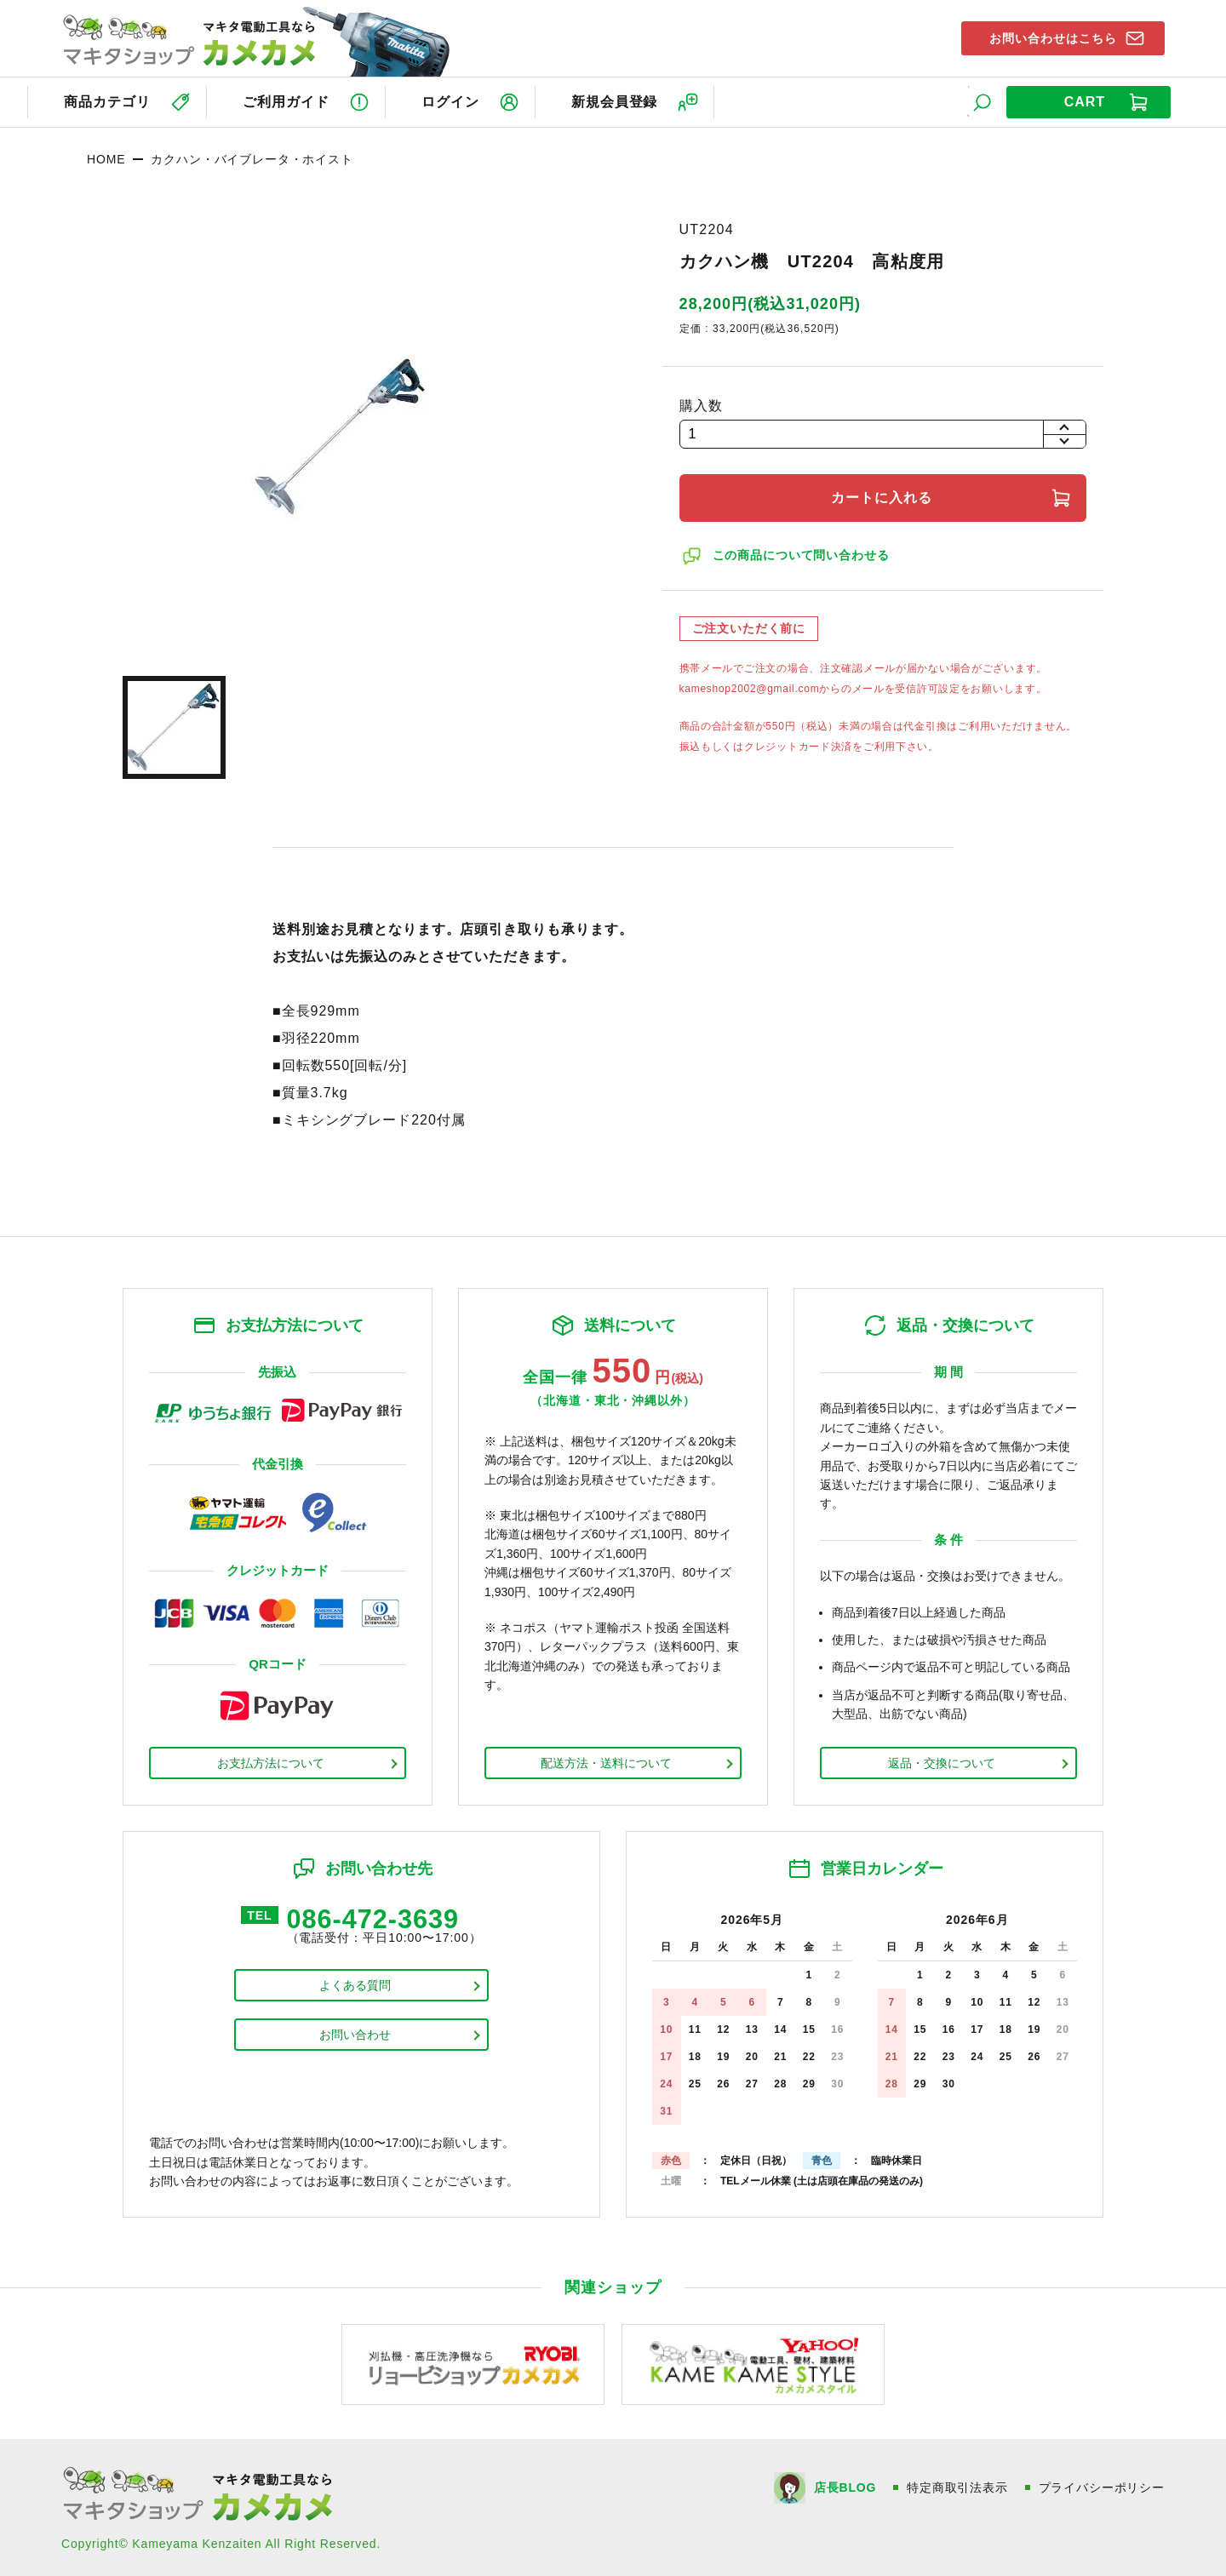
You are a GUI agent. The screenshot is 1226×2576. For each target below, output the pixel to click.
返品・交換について (941, 1761)
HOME (106, 157)
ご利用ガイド (286, 101)
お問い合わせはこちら (1050, 37)
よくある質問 (355, 1985)
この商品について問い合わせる (802, 554)
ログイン (454, 101)
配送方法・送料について (606, 1761)
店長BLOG (844, 2486)
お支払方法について (270, 1761)
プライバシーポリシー (1102, 2486)
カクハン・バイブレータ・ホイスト (251, 157)
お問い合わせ (355, 2034)
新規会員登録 (619, 101)
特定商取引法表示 (957, 2486)
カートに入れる (882, 496)
